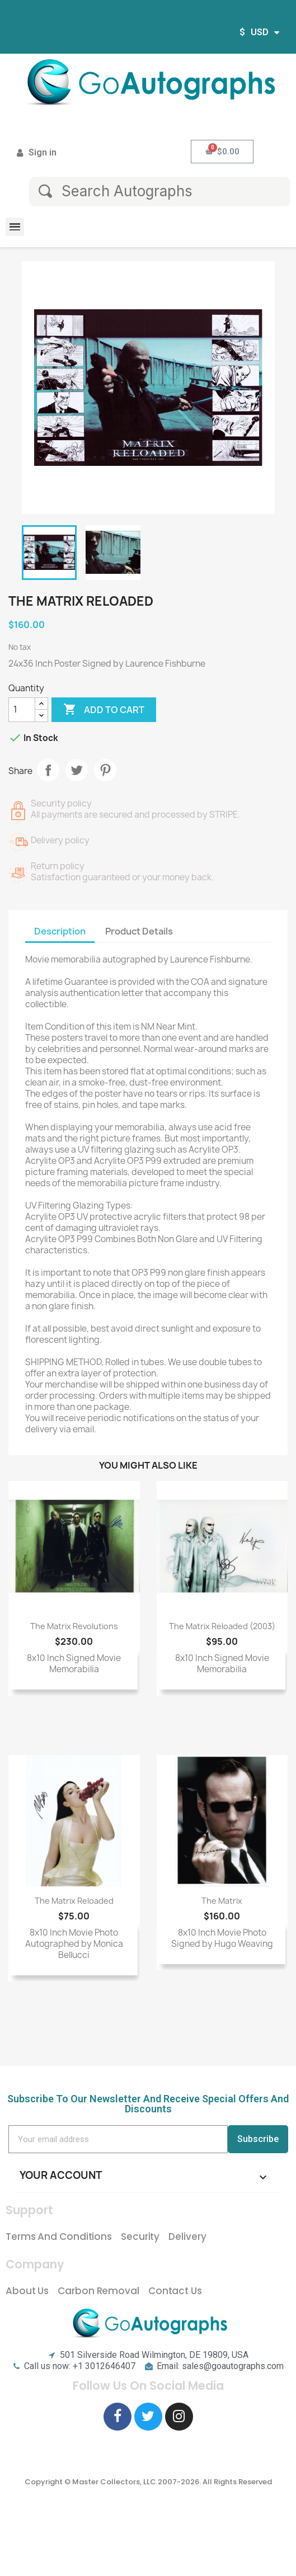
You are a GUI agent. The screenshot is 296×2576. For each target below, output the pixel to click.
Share (48, 770)
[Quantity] (21, 709)
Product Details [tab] (139, 931)
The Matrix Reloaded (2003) (222, 1626)
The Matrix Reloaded (74, 1900)
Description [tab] (60, 931)
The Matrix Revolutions (74, 1626)
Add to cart (103, 709)
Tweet (76, 770)
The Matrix (221, 1900)
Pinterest (105, 770)
